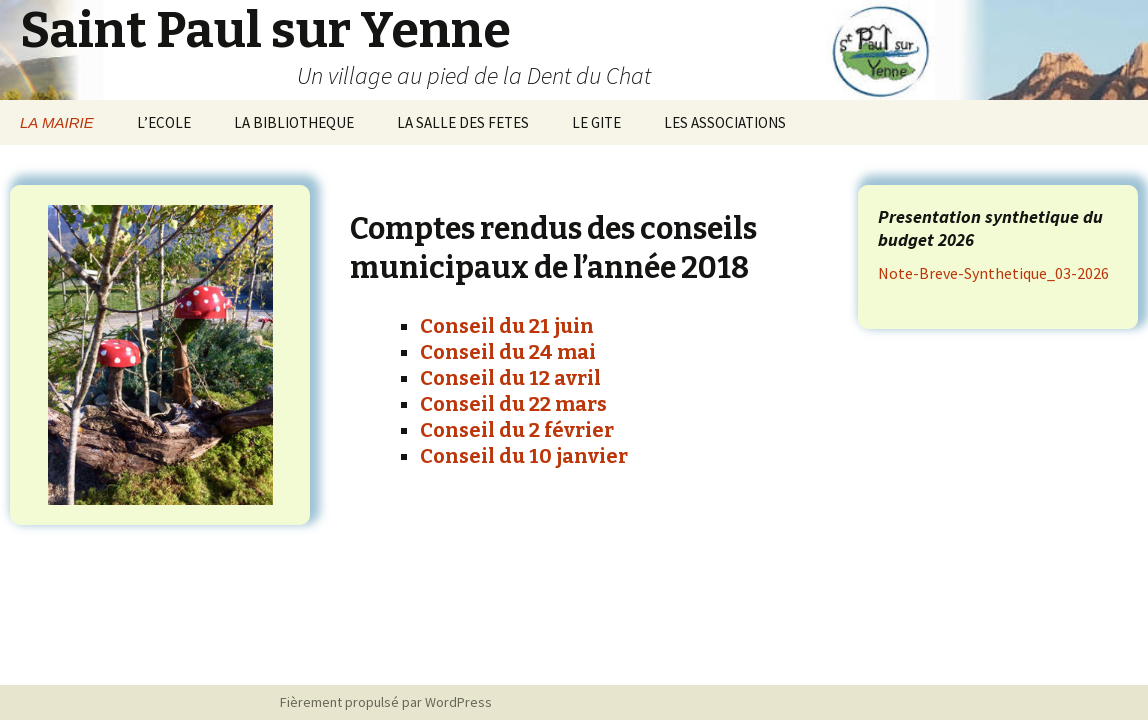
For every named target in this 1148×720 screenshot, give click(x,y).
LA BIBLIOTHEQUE (294, 122)
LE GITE (596, 122)
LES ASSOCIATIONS (725, 122)
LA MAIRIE (57, 122)
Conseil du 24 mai (508, 352)
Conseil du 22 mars (513, 404)
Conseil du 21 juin (507, 326)
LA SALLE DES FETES (463, 122)
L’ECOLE (164, 122)
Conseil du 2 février (517, 430)
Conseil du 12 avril (510, 378)
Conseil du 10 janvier (524, 456)
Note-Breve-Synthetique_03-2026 (993, 273)
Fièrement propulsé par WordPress (386, 702)
